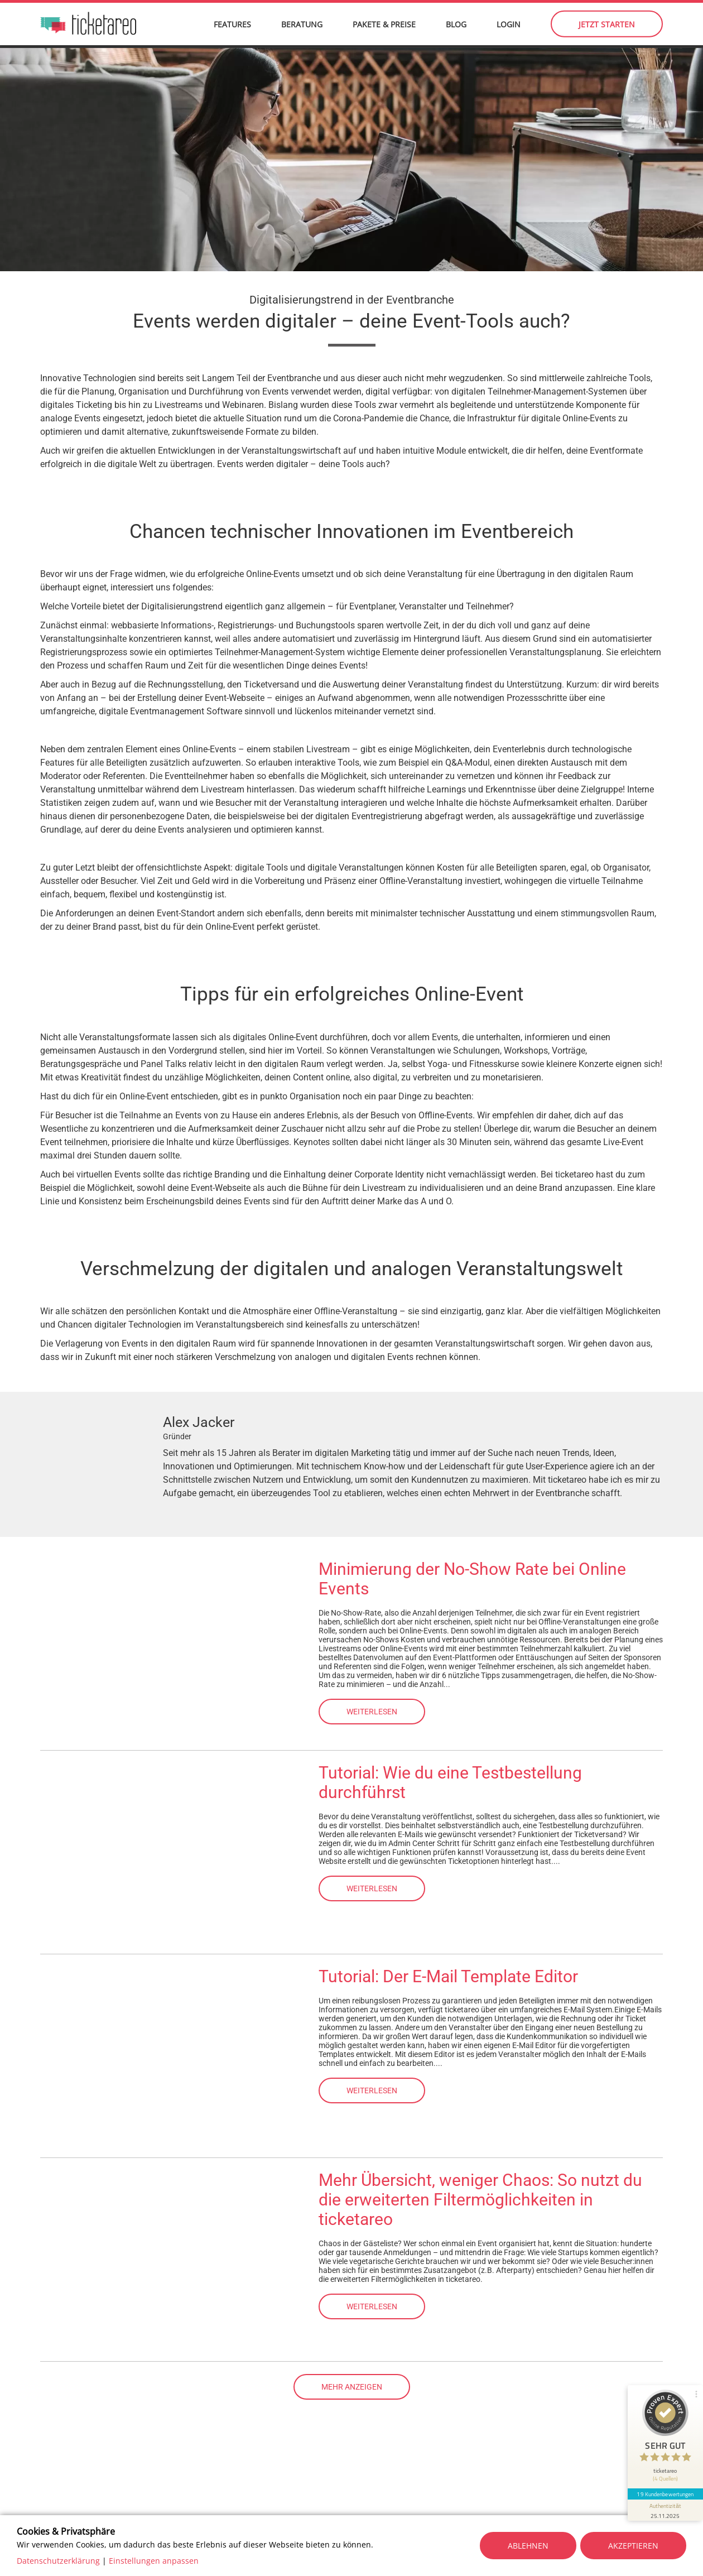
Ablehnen (528, 2545)
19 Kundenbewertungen (665, 2491)
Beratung (301, 28)
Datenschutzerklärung (58, 2560)
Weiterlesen (371, 1714)
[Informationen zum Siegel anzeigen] (665, 2506)
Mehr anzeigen (351, 2389)
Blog (456, 28)
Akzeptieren (633, 2545)
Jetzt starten (607, 28)
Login (509, 28)
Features (232, 28)
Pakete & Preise (384, 28)
